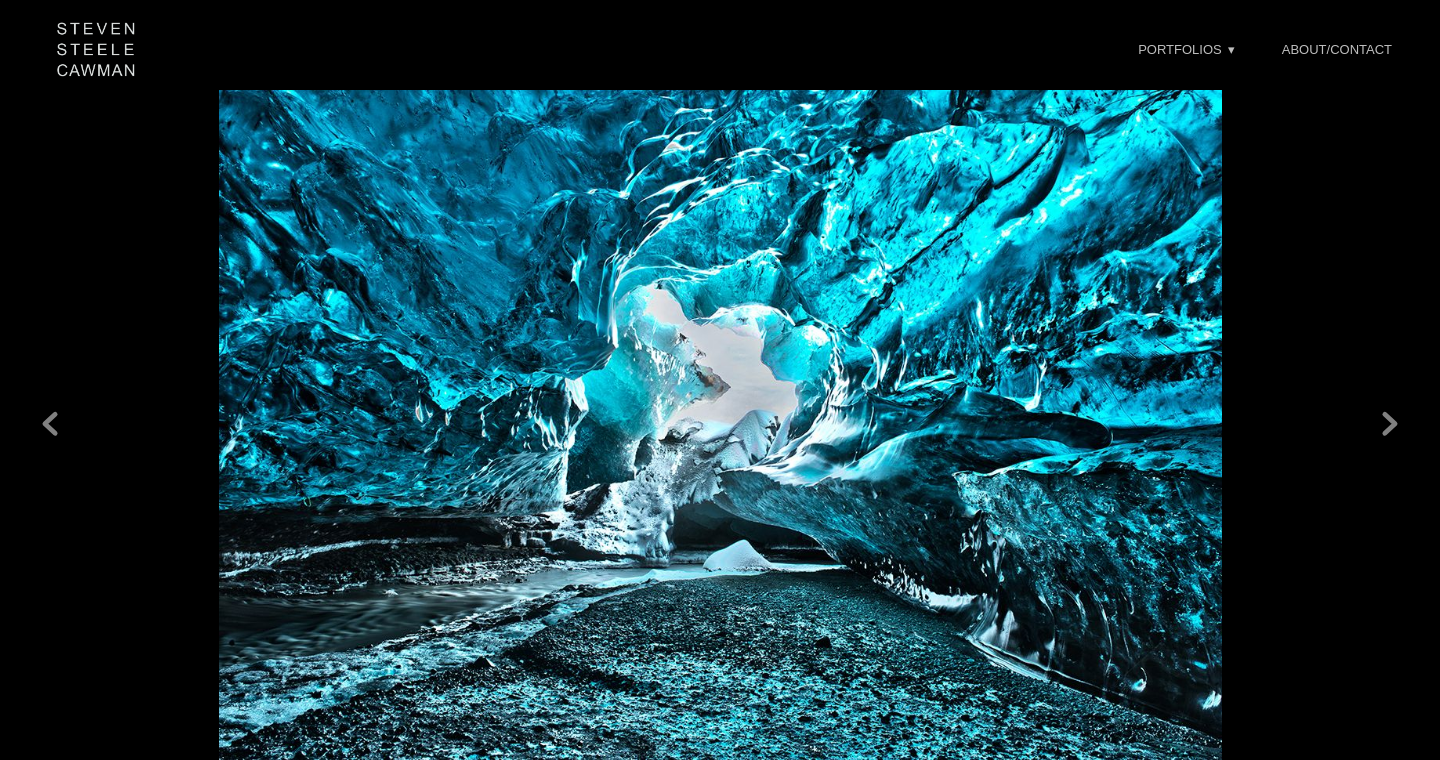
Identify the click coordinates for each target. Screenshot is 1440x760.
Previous (50, 406)
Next (1390, 406)
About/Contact (1337, 49)
